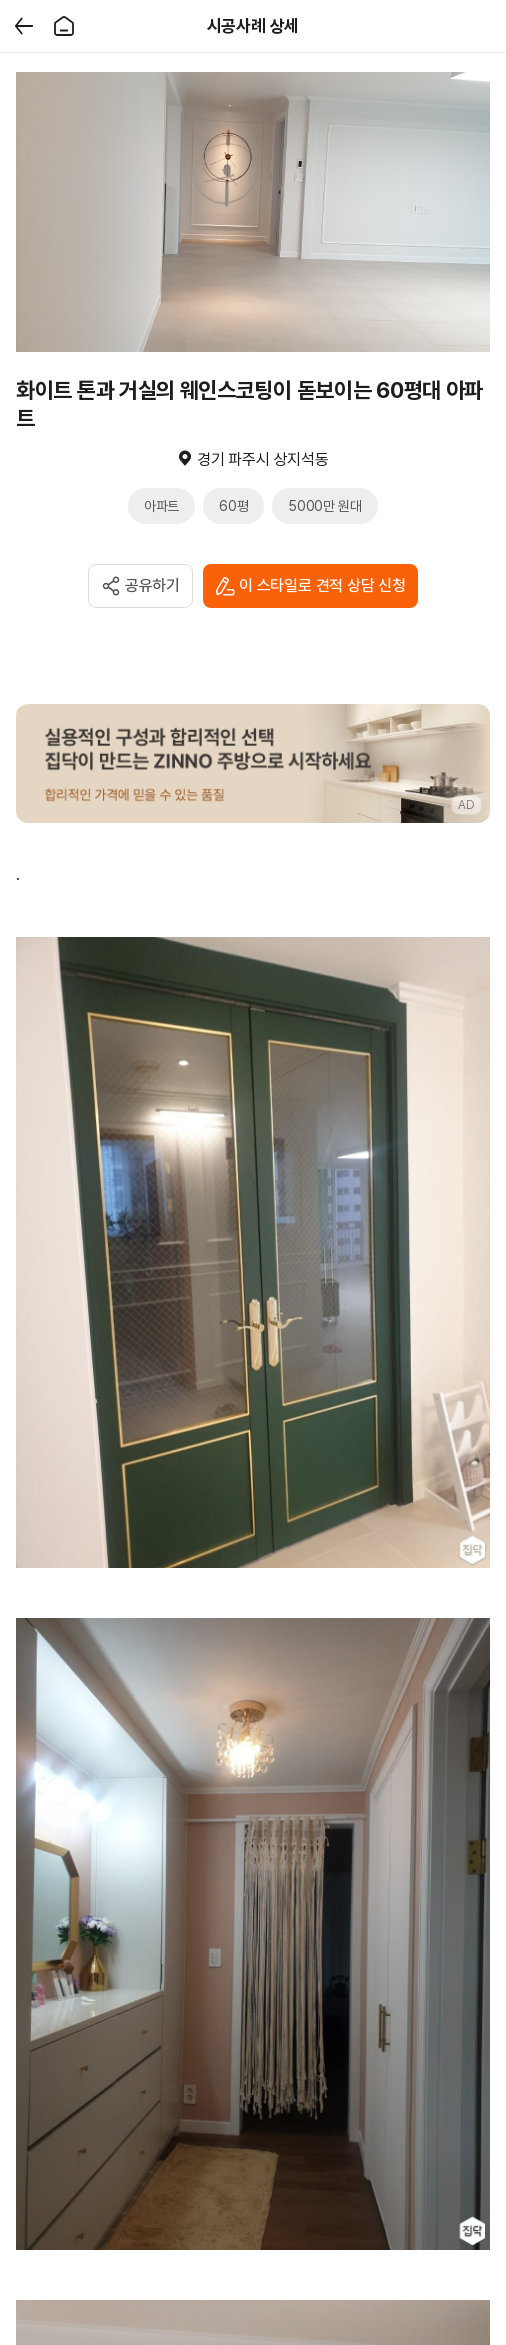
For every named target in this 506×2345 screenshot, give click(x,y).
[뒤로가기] (24, 26)
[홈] (64, 26)
